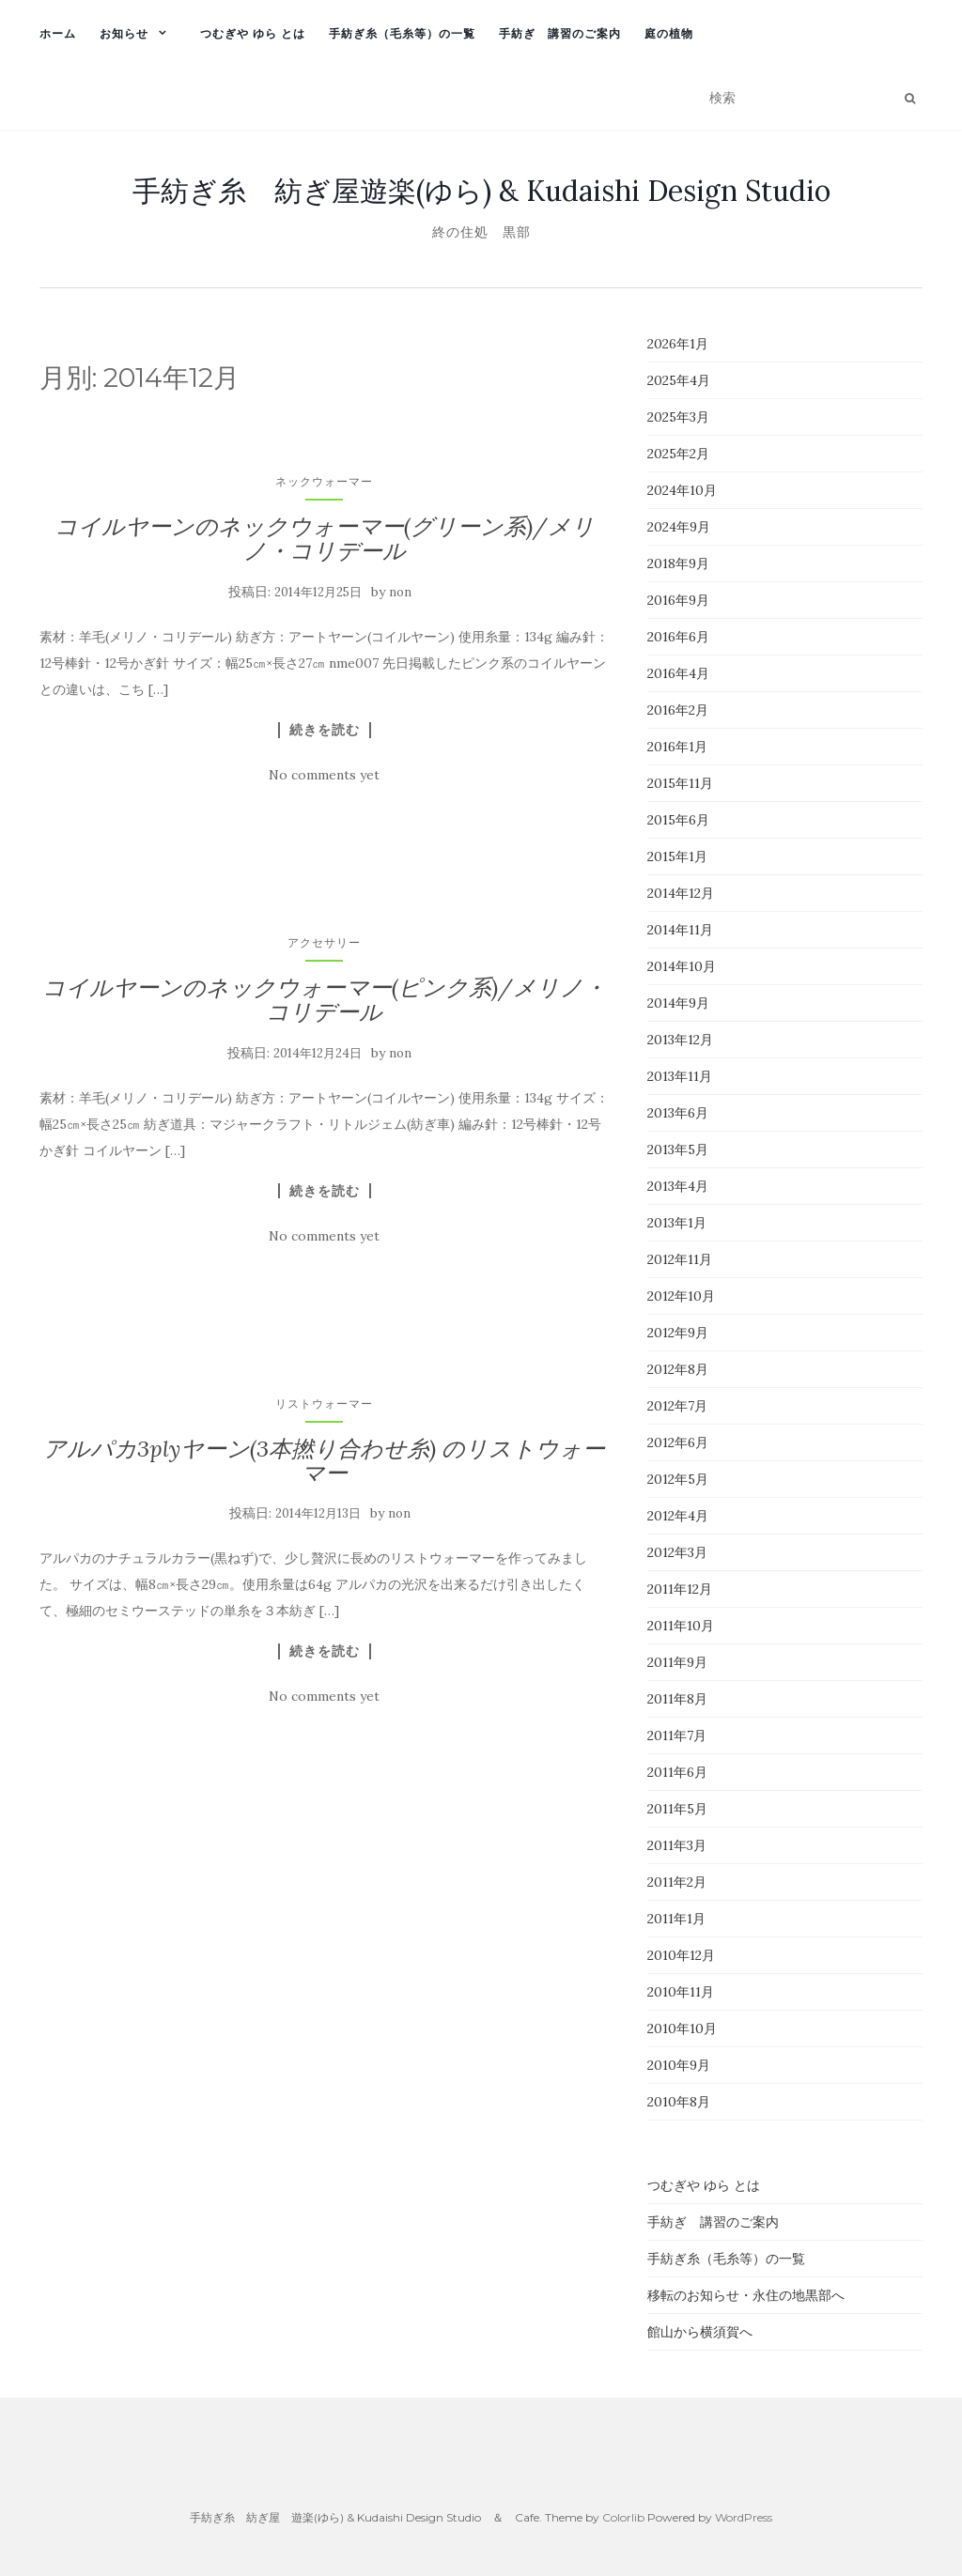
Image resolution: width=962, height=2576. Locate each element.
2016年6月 (678, 636)
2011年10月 (680, 1625)
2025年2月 (678, 453)
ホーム (57, 33)
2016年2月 (677, 710)
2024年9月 (678, 526)
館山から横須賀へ (700, 2331)
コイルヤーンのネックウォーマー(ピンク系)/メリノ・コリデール (324, 999)
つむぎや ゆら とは (252, 33)
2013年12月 (680, 1039)
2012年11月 (679, 1259)
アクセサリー (324, 942)
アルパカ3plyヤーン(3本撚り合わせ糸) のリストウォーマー (324, 1461)
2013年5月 (677, 1149)
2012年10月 (681, 1296)
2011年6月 (677, 1772)
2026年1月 (677, 343)
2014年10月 (681, 966)
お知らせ (124, 33)
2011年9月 (677, 1662)
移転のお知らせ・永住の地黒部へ (746, 2295)
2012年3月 (677, 1552)
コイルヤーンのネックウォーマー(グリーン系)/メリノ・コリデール (324, 538)
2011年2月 (676, 1882)
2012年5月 (677, 1479)
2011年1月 (676, 1918)
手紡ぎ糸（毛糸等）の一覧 (402, 33)
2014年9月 (678, 1003)
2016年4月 (678, 673)
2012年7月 (677, 1405)
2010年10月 (682, 2028)
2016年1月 (677, 746)
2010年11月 (680, 1991)
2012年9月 (677, 1332)
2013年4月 (677, 1186)
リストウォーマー (324, 1403)
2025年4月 (678, 380)
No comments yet (324, 774)
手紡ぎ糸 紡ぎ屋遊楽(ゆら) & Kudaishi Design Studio (481, 191)
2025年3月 (678, 417)
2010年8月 (678, 2101)
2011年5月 (677, 1808)
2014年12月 (680, 893)
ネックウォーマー (324, 481)
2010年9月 (678, 2065)
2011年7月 (676, 1735)
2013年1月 (676, 1222)
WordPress (743, 2517)
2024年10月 (682, 490)
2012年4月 (677, 1515)
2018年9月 (678, 563)
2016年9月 (678, 600)
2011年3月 (676, 1845)
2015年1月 (677, 856)
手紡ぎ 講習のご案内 (560, 33)
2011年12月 (679, 1589)
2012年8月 (677, 1369)
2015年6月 (678, 819)
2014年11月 (680, 929)
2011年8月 (677, 1698)
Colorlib (623, 2517)
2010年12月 (681, 1955)
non (400, 592)
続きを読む (324, 729)
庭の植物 (668, 33)
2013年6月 (677, 1112)
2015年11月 (680, 783)
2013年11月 (679, 1076)
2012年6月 (677, 1442)
